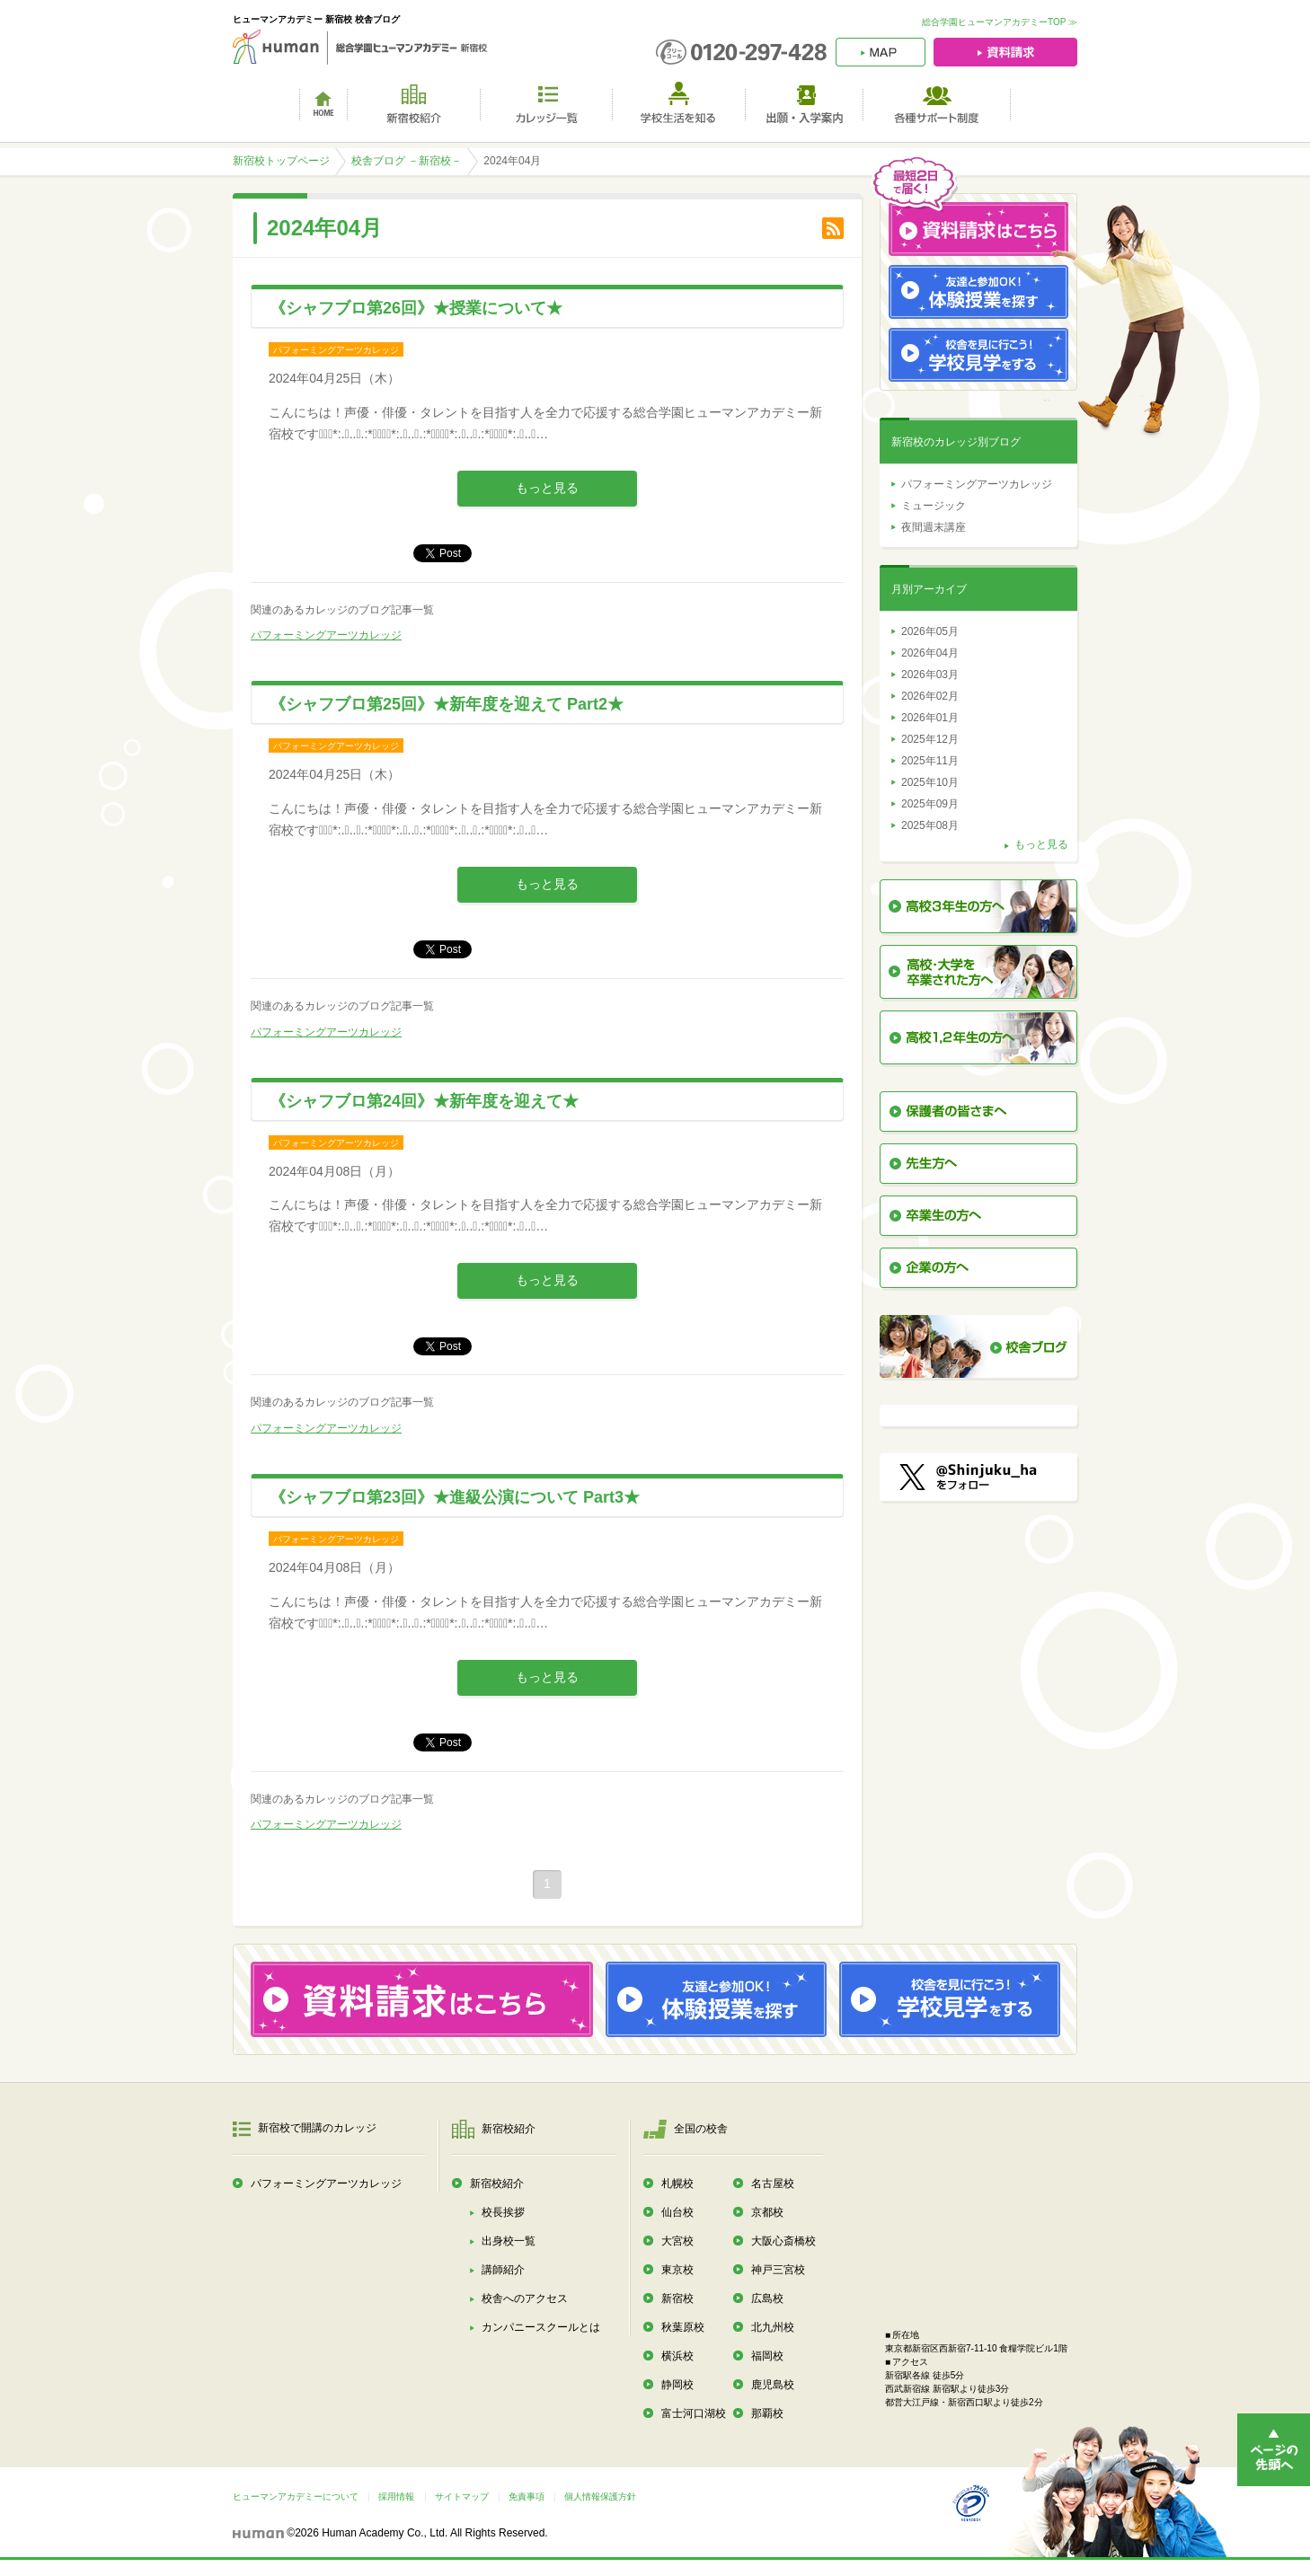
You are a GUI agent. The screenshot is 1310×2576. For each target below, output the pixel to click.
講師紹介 (503, 2269)
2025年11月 (930, 760)
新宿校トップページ (281, 160)
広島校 (767, 2298)
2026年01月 (930, 717)
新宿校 (677, 2298)
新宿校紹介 (497, 2183)
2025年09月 (930, 804)
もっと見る (547, 488)
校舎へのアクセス (525, 2298)
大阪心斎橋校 (783, 2241)
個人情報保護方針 (600, 2496)
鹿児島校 (772, 2384)
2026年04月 (930, 653)
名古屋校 (772, 2183)
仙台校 (677, 2212)
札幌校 (677, 2183)
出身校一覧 (509, 2241)
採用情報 (396, 2496)
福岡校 (767, 2356)
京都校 (767, 2212)
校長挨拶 (503, 2212)
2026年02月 (930, 696)
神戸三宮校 (778, 2269)
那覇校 (767, 2413)
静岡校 (677, 2384)
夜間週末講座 (933, 527)
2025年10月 (930, 782)
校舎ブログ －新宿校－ (406, 160)
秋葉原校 (682, 2327)
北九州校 (772, 2327)
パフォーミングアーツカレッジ (326, 635)
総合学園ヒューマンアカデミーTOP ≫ (999, 22)
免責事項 (526, 2496)
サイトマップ (462, 2496)
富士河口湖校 (693, 2413)
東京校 (677, 2269)
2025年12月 (930, 739)
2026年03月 (930, 674)
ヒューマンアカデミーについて (295, 2496)
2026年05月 (930, 631)
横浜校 (677, 2356)
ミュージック (933, 505)
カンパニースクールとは (541, 2327)
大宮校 (677, 2241)
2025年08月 (930, 825)
